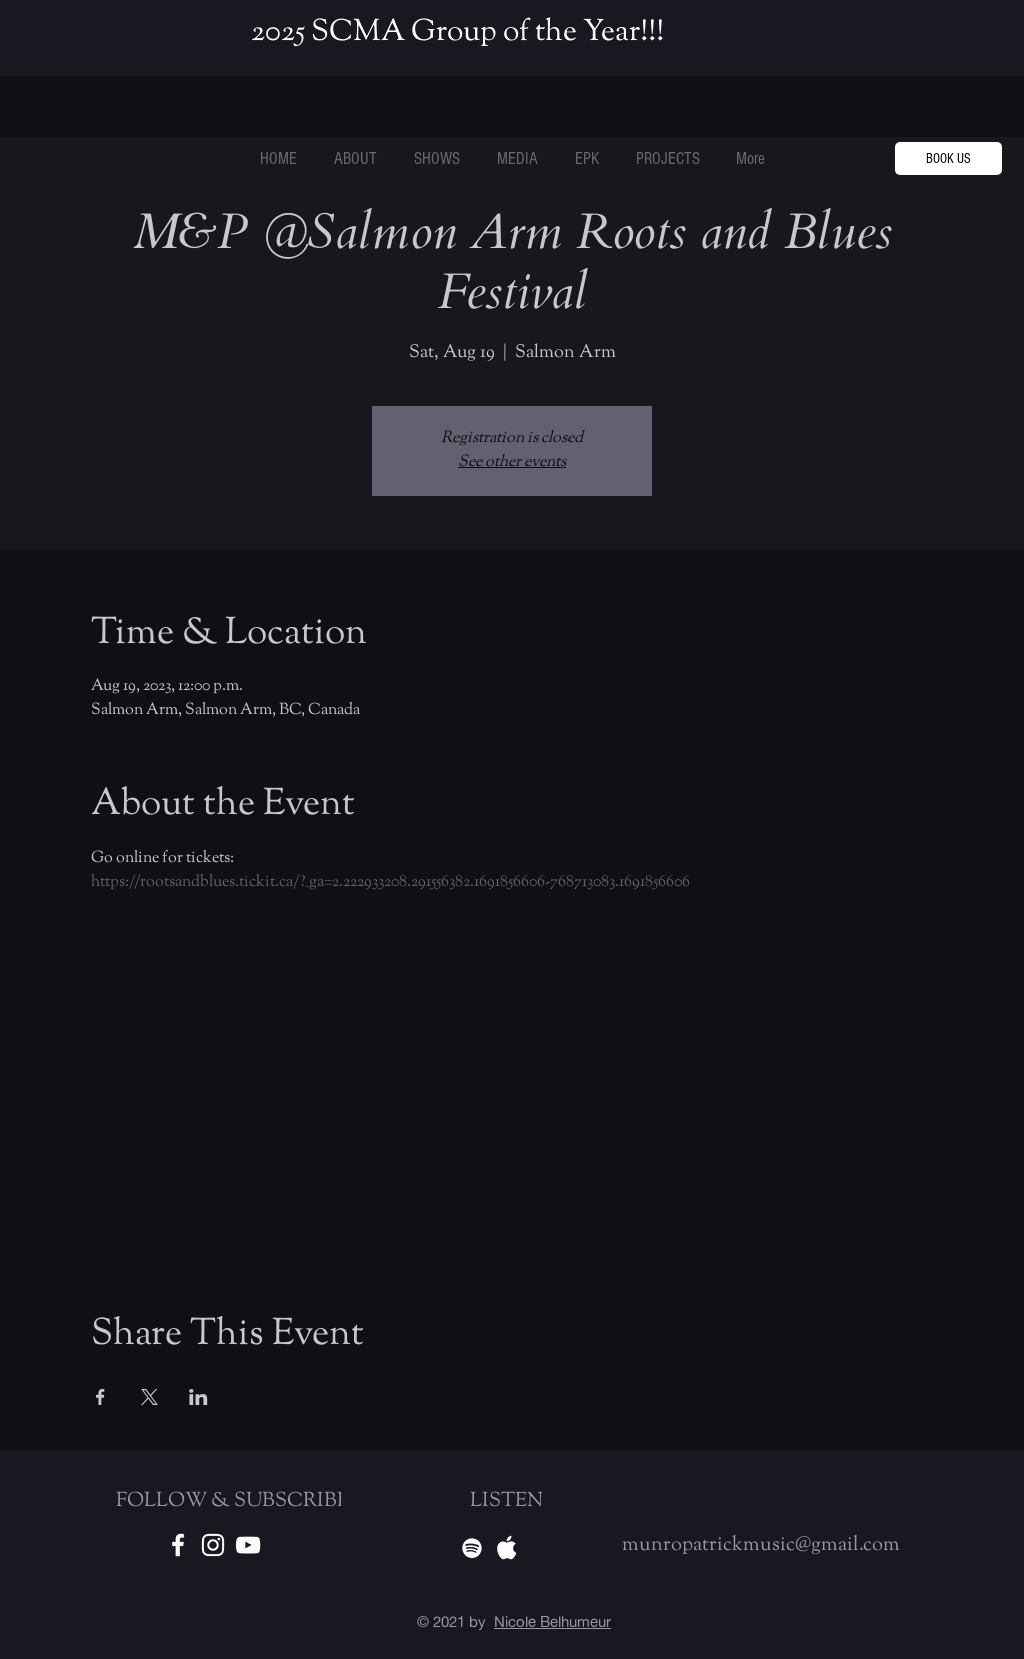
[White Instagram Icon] (213, 1545)
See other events (512, 462)
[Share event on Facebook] (100, 1397)
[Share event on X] (149, 1397)
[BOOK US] (948, 158)
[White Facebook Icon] (178, 1545)
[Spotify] (472, 1548)
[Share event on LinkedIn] (198, 1397)
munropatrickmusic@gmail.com (761, 1545)
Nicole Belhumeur (552, 1621)
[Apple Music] (507, 1548)
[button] (667, 159)
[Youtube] (248, 1545)
